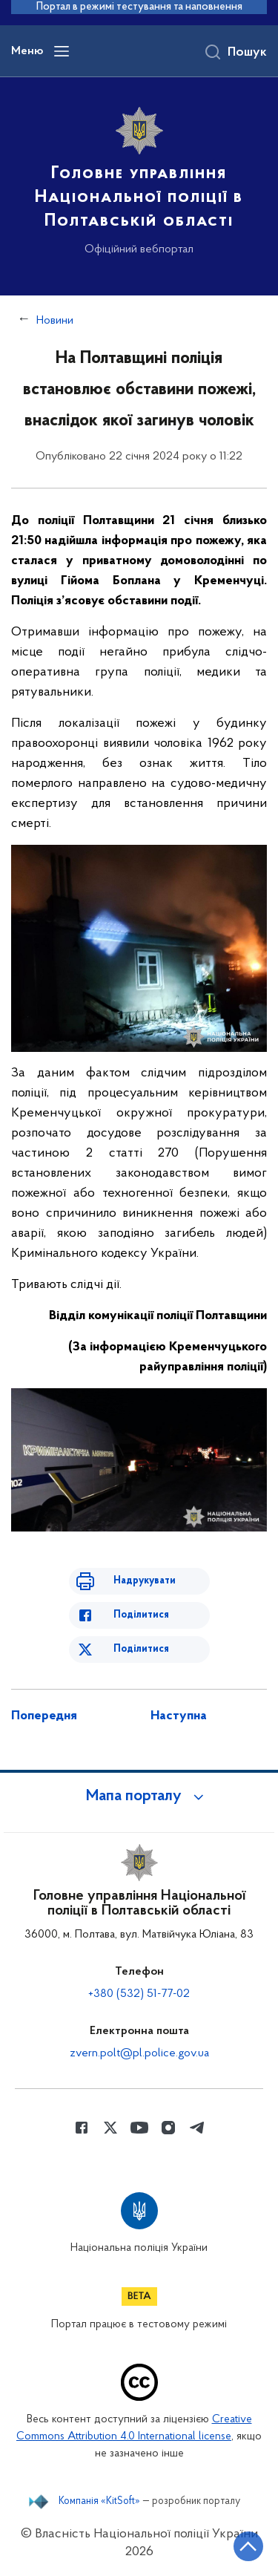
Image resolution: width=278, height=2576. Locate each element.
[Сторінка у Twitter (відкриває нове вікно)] (110, 2128)
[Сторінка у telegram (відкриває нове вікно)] (197, 2128)
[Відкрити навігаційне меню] (61, 51)
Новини (54, 321)
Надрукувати (144, 1580)
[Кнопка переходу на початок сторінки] (248, 2546)
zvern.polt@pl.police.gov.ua (139, 2053)
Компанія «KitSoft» (99, 2502)
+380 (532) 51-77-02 (139, 1994)
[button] (139, 1796)
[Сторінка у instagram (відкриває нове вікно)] (168, 2128)
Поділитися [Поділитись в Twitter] (141, 1649)
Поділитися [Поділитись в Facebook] (141, 1615)
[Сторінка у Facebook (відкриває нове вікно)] (81, 2128)
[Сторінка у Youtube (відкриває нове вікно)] (139, 2128)
